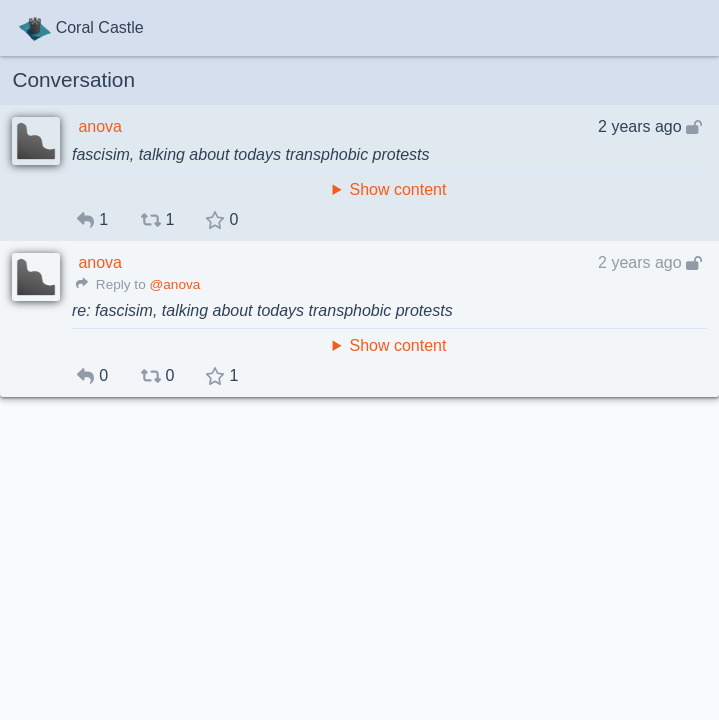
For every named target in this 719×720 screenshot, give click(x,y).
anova (100, 126)
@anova (174, 284)
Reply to (111, 284)
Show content (397, 189)
